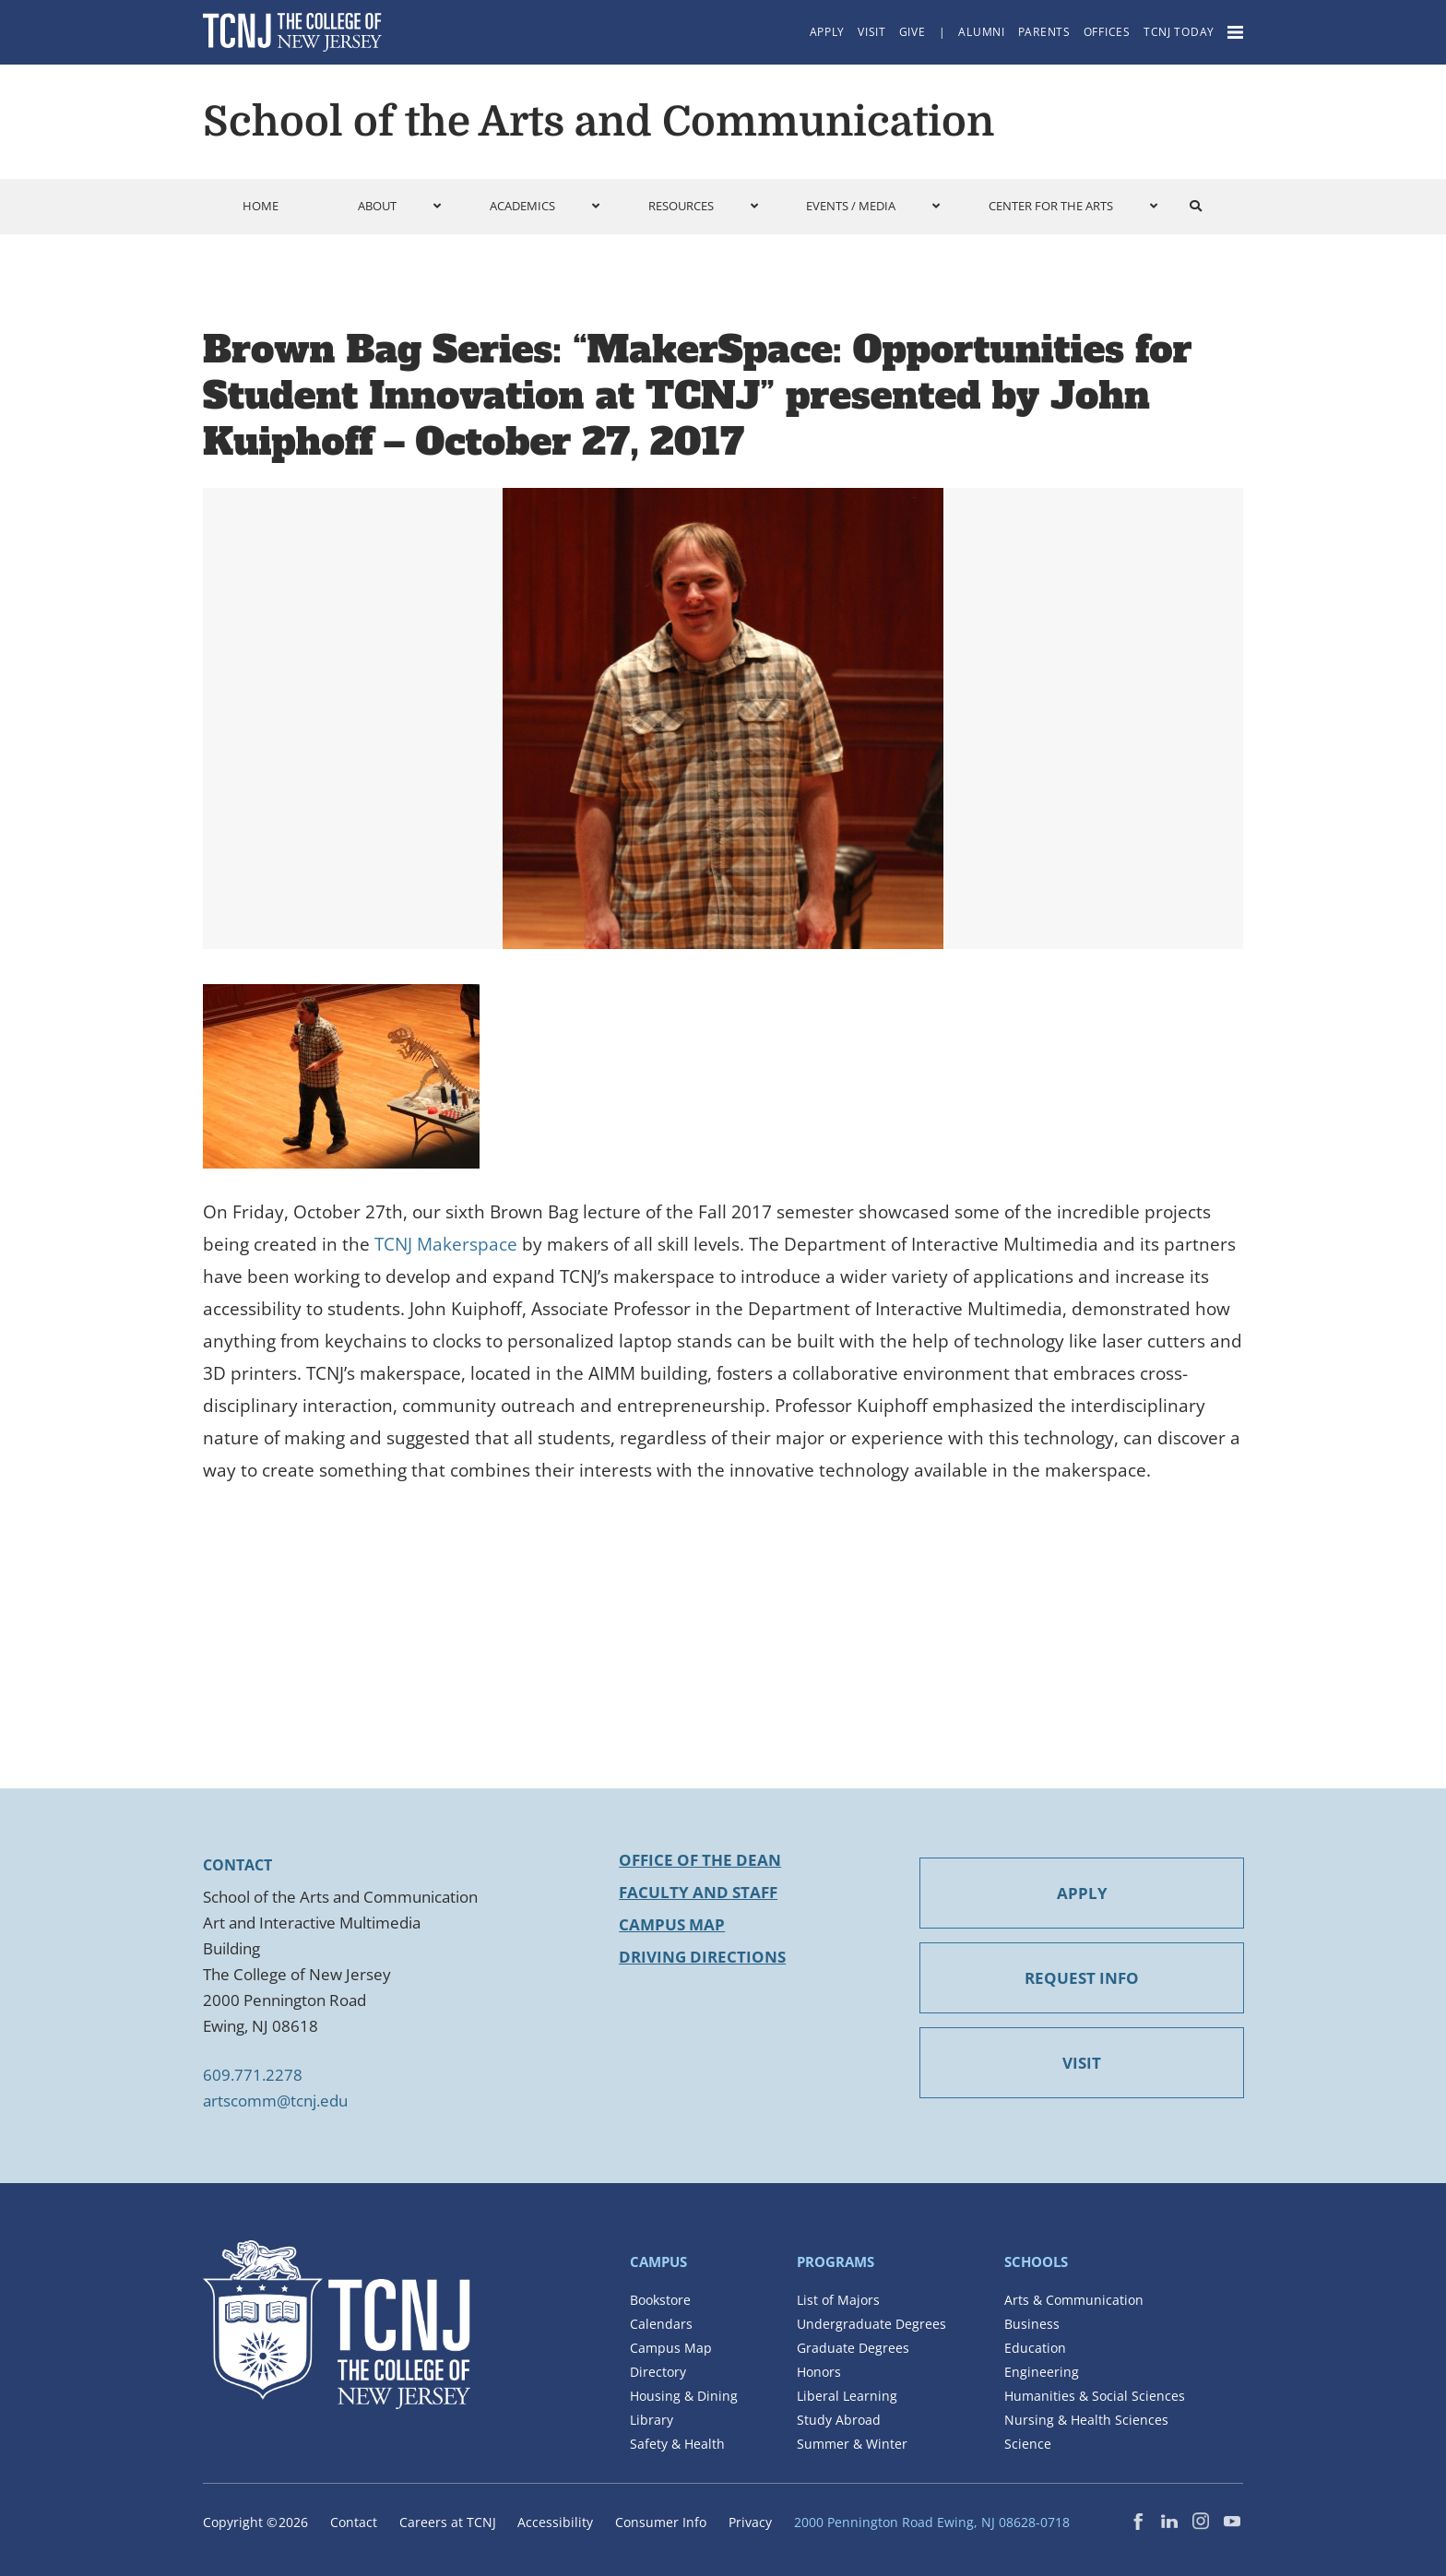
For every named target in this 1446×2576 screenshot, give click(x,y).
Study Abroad (839, 2419)
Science (1027, 2443)
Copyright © (255, 2522)
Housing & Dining (684, 2395)
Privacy (750, 2522)
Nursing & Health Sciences (1086, 2419)
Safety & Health (677, 2443)
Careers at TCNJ (447, 2522)
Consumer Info (660, 2522)
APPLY (1082, 1893)
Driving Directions (702, 1956)
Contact (353, 2522)
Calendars (661, 2324)
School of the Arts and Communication (598, 122)
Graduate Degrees (853, 2347)
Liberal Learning (847, 2395)
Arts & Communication (1074, 2300)
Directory (658, 2371)
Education (1035, 2347)
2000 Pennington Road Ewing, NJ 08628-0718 (932, 2522)
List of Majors (838, 2300)
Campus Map (672, 1924)
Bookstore (660, 2300)
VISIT (1081, 2062)
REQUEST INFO (1082, 1977)
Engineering (1041, 2371)
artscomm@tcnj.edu (275, 2100)
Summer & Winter (852, 2443)
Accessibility (555, 2522)
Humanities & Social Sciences (1094, 2395)
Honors (819, 2371)
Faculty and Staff (698, 1892)
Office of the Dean (700, 1859)
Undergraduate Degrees (871, 2324)
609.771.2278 (252, 2074)
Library (651, 2419)
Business (1032, 2324)
